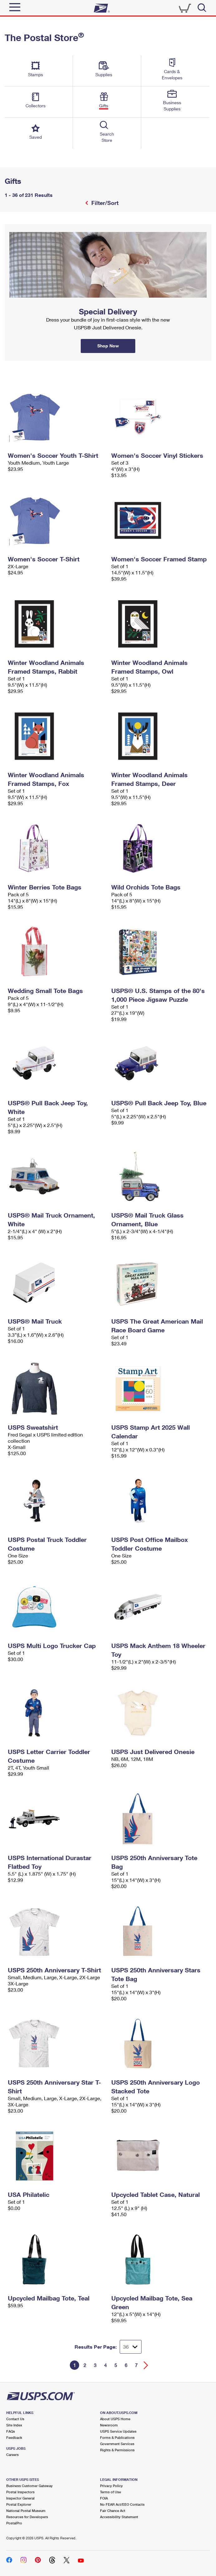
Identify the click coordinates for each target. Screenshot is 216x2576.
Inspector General (20, 2498)
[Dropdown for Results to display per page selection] (131, 2347)
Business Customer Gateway (29, 2486)
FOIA (104, 2498)
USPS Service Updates (118, 2431)
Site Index (14, 2425)
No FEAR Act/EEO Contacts (122, 2504)
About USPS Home (115, 2419)
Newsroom (109, 2425)
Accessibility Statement (119, 2517)
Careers (12, 2455)
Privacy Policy (111, 2486)
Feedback (14, 2437)
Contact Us (15, 2419)
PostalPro (14, 2523)
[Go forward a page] (146, 2365)
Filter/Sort (104, 202)
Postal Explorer (18, 2504)
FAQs (10, 2431)
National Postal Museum (26, 2511)
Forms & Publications (117, 2437)
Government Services (117, 2444)
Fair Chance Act (112, 2511)
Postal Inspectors (20, 2492)
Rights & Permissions (117, 2450)
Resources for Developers (27, 2517)
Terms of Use (110, 2492)
